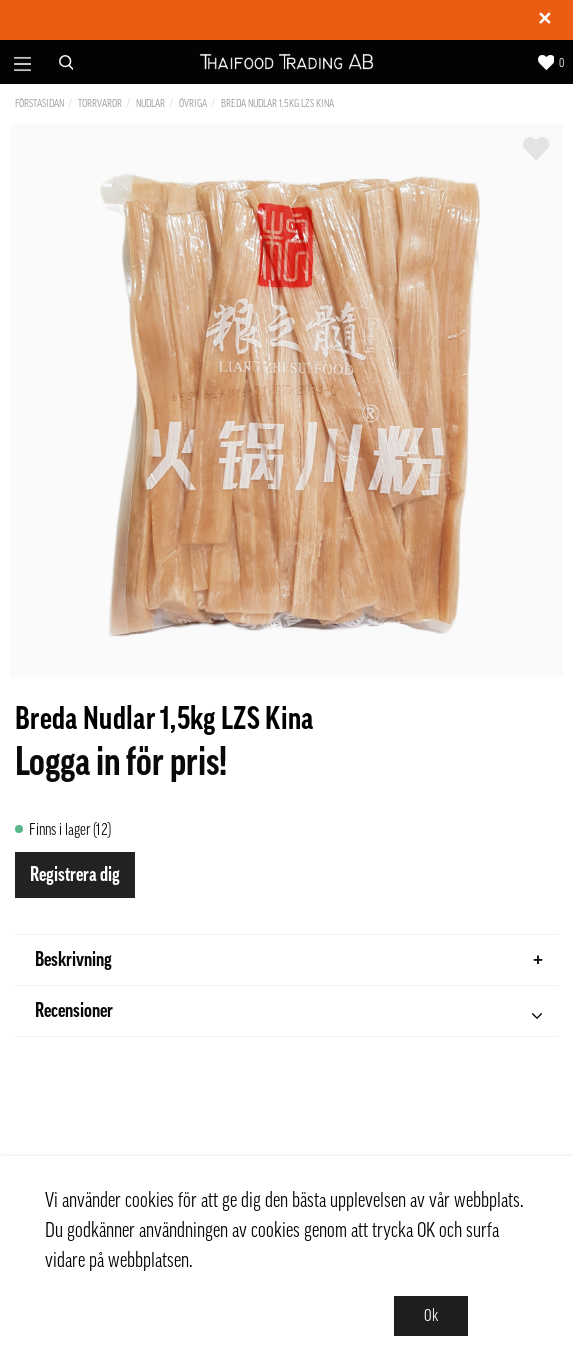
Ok (431, 1316)
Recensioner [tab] (288, 1013)
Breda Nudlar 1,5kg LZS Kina (277, 103)
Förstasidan (39, 103)
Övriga (193, 103)
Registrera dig (75, 875)
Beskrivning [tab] (289, 960)
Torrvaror (100, 103)
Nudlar (150, 103)
